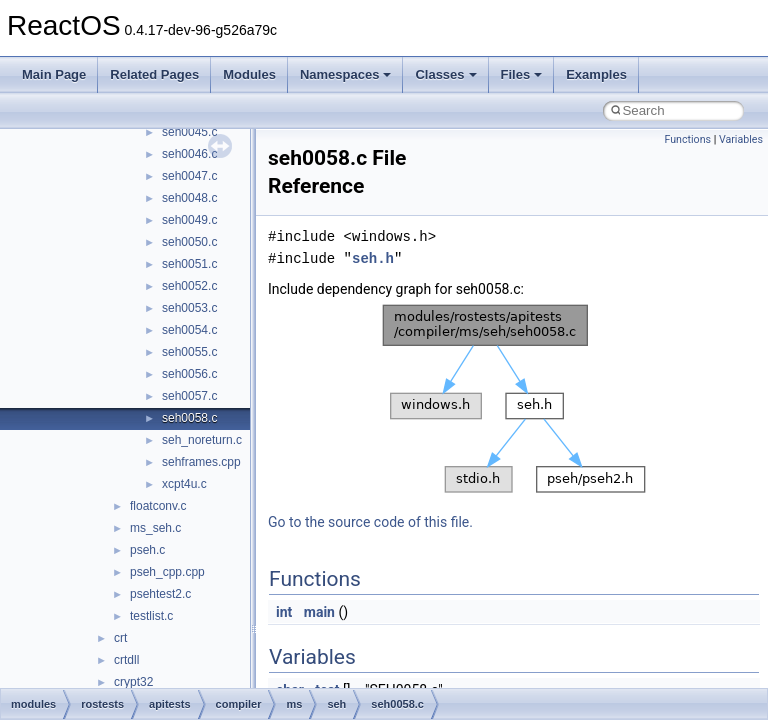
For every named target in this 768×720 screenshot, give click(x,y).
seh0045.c (189, 132)
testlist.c (151, 616)
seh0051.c (189, 264)
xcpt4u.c (184, 484)
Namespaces (346, 74)
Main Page (54, 74)
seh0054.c (189, 330)
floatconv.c (158, 506)
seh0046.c (189, 154)
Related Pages (154, 74)
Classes (445, 74)
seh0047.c (189, 176)
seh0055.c (189, 352)
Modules (249, 74)
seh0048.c (189, 198)
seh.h (373, 258)
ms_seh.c (155, 528)
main (319, 612)
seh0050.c (189, 242)
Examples (596, 74)
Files (522, 74)
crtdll (126, 660)
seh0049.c (189, 220)
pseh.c (147, 550)
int (284, 612)
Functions (687, 139)
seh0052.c (189, 286)
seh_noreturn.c (202, 440)
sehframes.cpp (201, 462)
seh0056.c (189, 374)
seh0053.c (189, 308)
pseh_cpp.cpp (167, 572)
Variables (741, 139)
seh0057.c (189, 396)
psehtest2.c (160, 594)
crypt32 (133, 682)
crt (120, 638)
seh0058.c (189, 418)
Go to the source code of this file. (370, 522)
